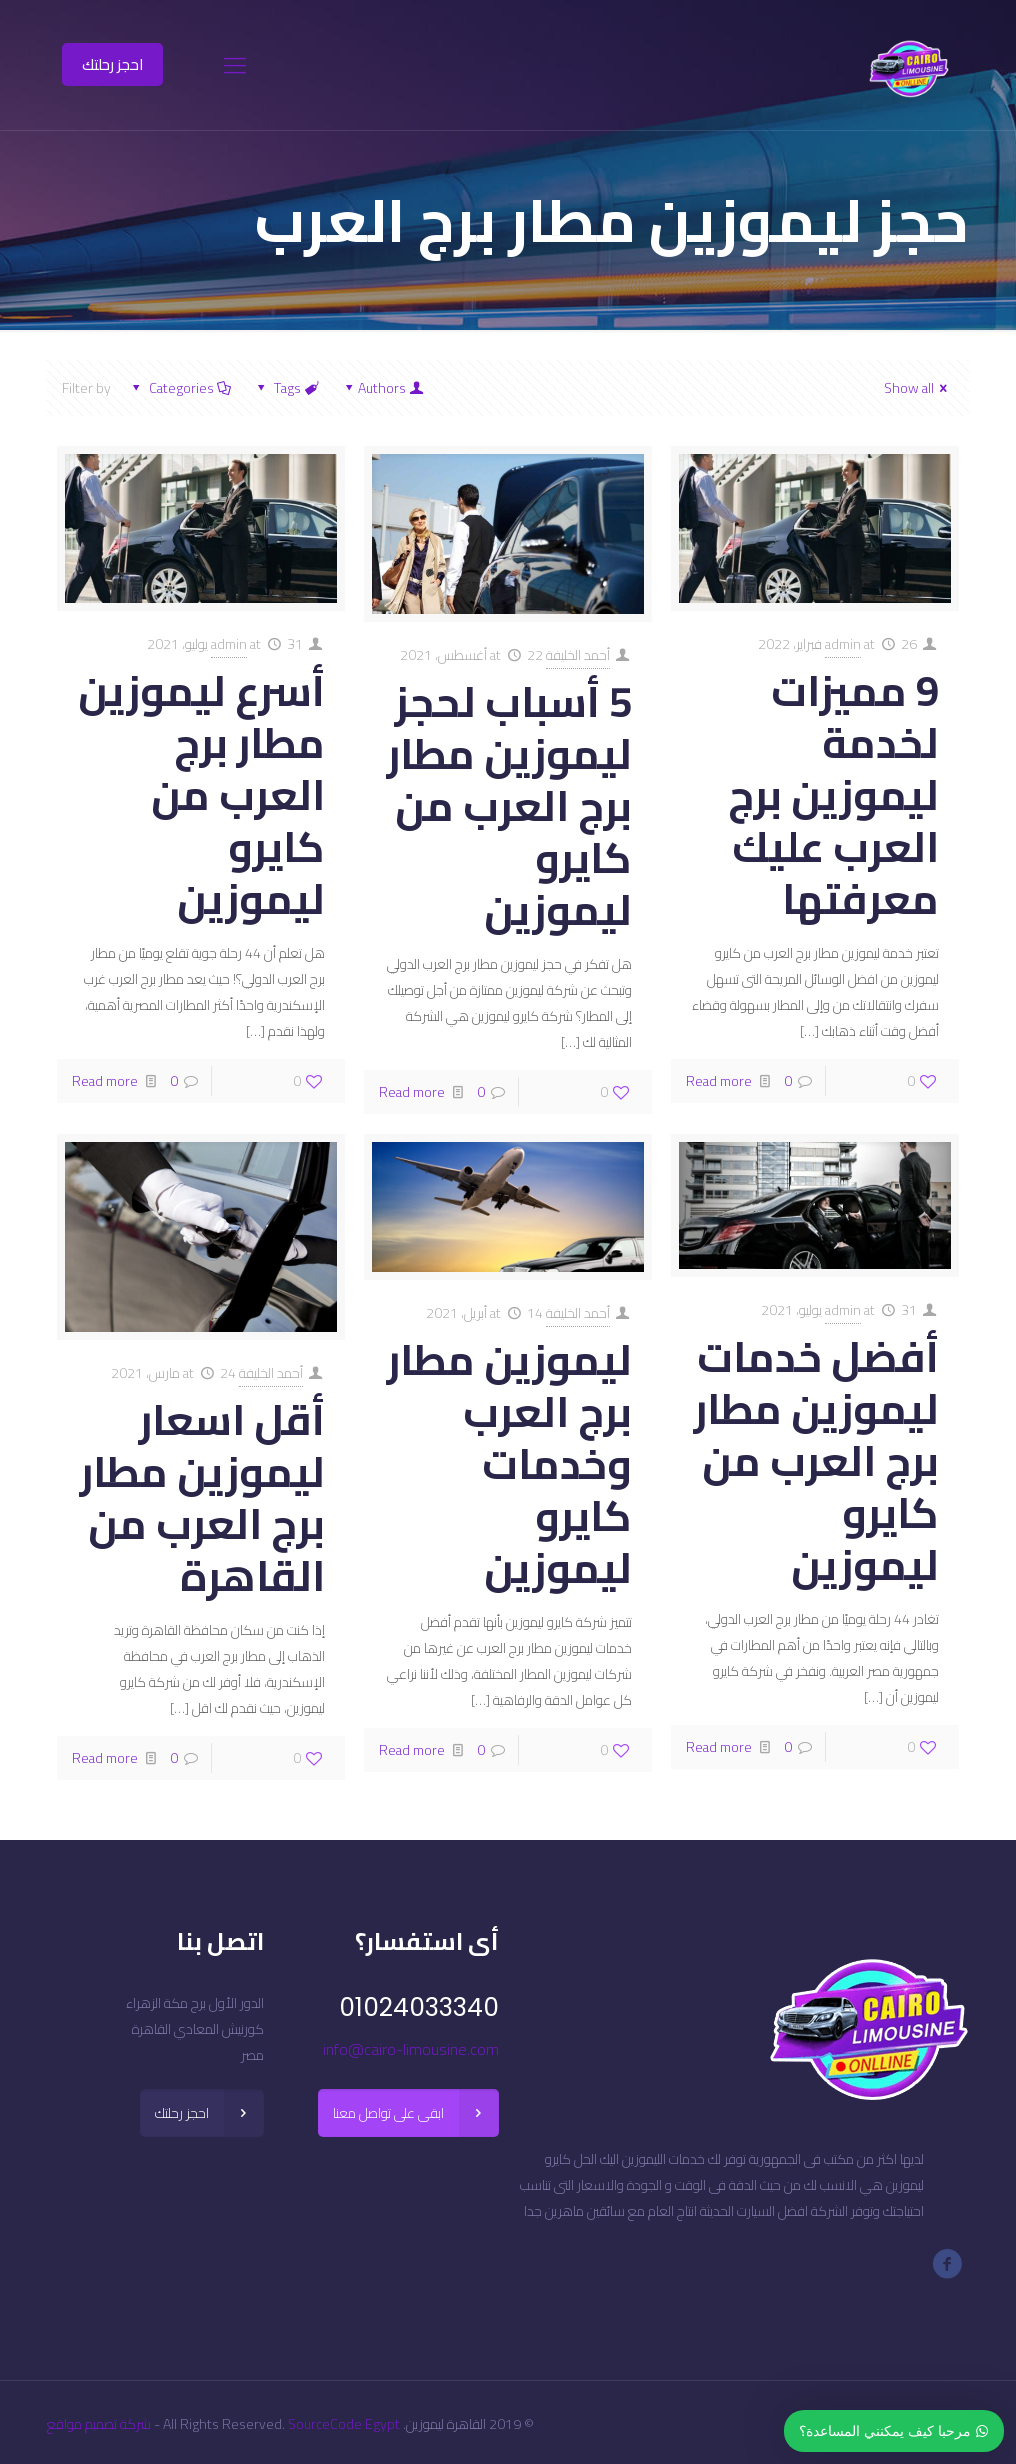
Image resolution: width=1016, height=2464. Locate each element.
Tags (286, 388)
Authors (382, 388)
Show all (919, 388)
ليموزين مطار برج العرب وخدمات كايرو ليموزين (509, 1463)
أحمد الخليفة (578, 655)
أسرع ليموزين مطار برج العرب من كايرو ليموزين (201, 794)
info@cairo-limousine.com (411, 2049)
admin (843, 644)
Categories (179, 388)
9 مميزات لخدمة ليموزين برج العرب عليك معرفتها (833, 794)
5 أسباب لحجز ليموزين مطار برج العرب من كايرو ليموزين (509, 805)
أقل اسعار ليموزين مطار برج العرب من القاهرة (202, 1497)
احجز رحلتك (112, 64)
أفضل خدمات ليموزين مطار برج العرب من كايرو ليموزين (816, 1460)
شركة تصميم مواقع (99, 2424)
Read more (719, 1081)
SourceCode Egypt (344, 2424)
